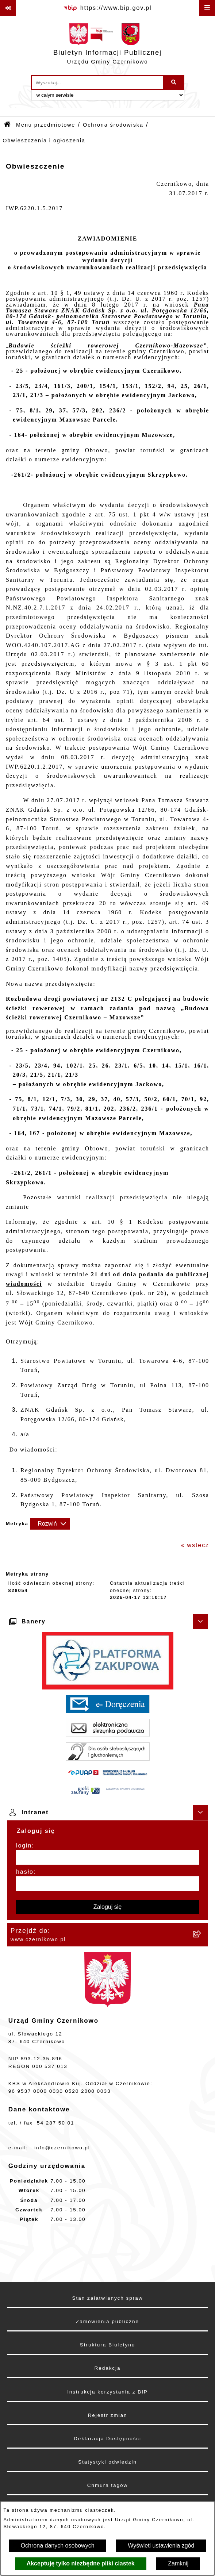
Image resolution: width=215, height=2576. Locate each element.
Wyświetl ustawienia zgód (161, 2545)
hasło (25, 1872)
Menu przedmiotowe (45, 125)
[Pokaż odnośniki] (8, 8)
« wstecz (195, 1545)
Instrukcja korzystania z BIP (107, 2392)
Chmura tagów (107, 2485)
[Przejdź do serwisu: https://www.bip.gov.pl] (107, 8)
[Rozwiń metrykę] (50, 1524)
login (24, 1845)
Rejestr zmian (107, 2415)
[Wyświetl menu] (207, 8)
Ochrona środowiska (113, 125)
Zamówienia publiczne (107, 2321)
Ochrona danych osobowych (58, 2545)
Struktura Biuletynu (107, 2345)
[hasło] (107, 1883)
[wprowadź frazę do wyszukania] (97, 82)
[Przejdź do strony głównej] (107, 45)
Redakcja (107, 2368)
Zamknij (178, 2563)
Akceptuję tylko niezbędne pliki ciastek (81, 2563)
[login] (107, 1857)
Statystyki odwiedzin (107, 2462)
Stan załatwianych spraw (107, 2298)
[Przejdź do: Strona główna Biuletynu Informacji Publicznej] (7, 125)
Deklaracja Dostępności (107, 2438)
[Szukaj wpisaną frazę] (174, 82)
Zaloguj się (107, 1907)
